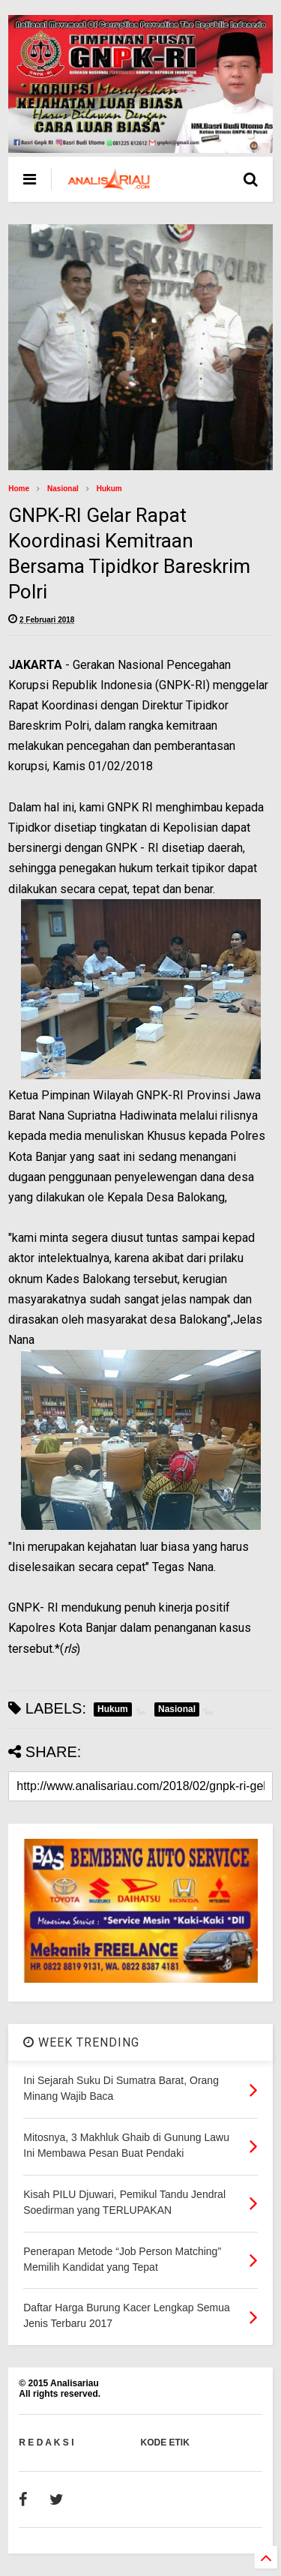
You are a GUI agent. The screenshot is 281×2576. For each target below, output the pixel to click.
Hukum (109, 488)
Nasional (63, 488)
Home (18, 488)
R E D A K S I (46, 2442)
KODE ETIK (165, 2442)
